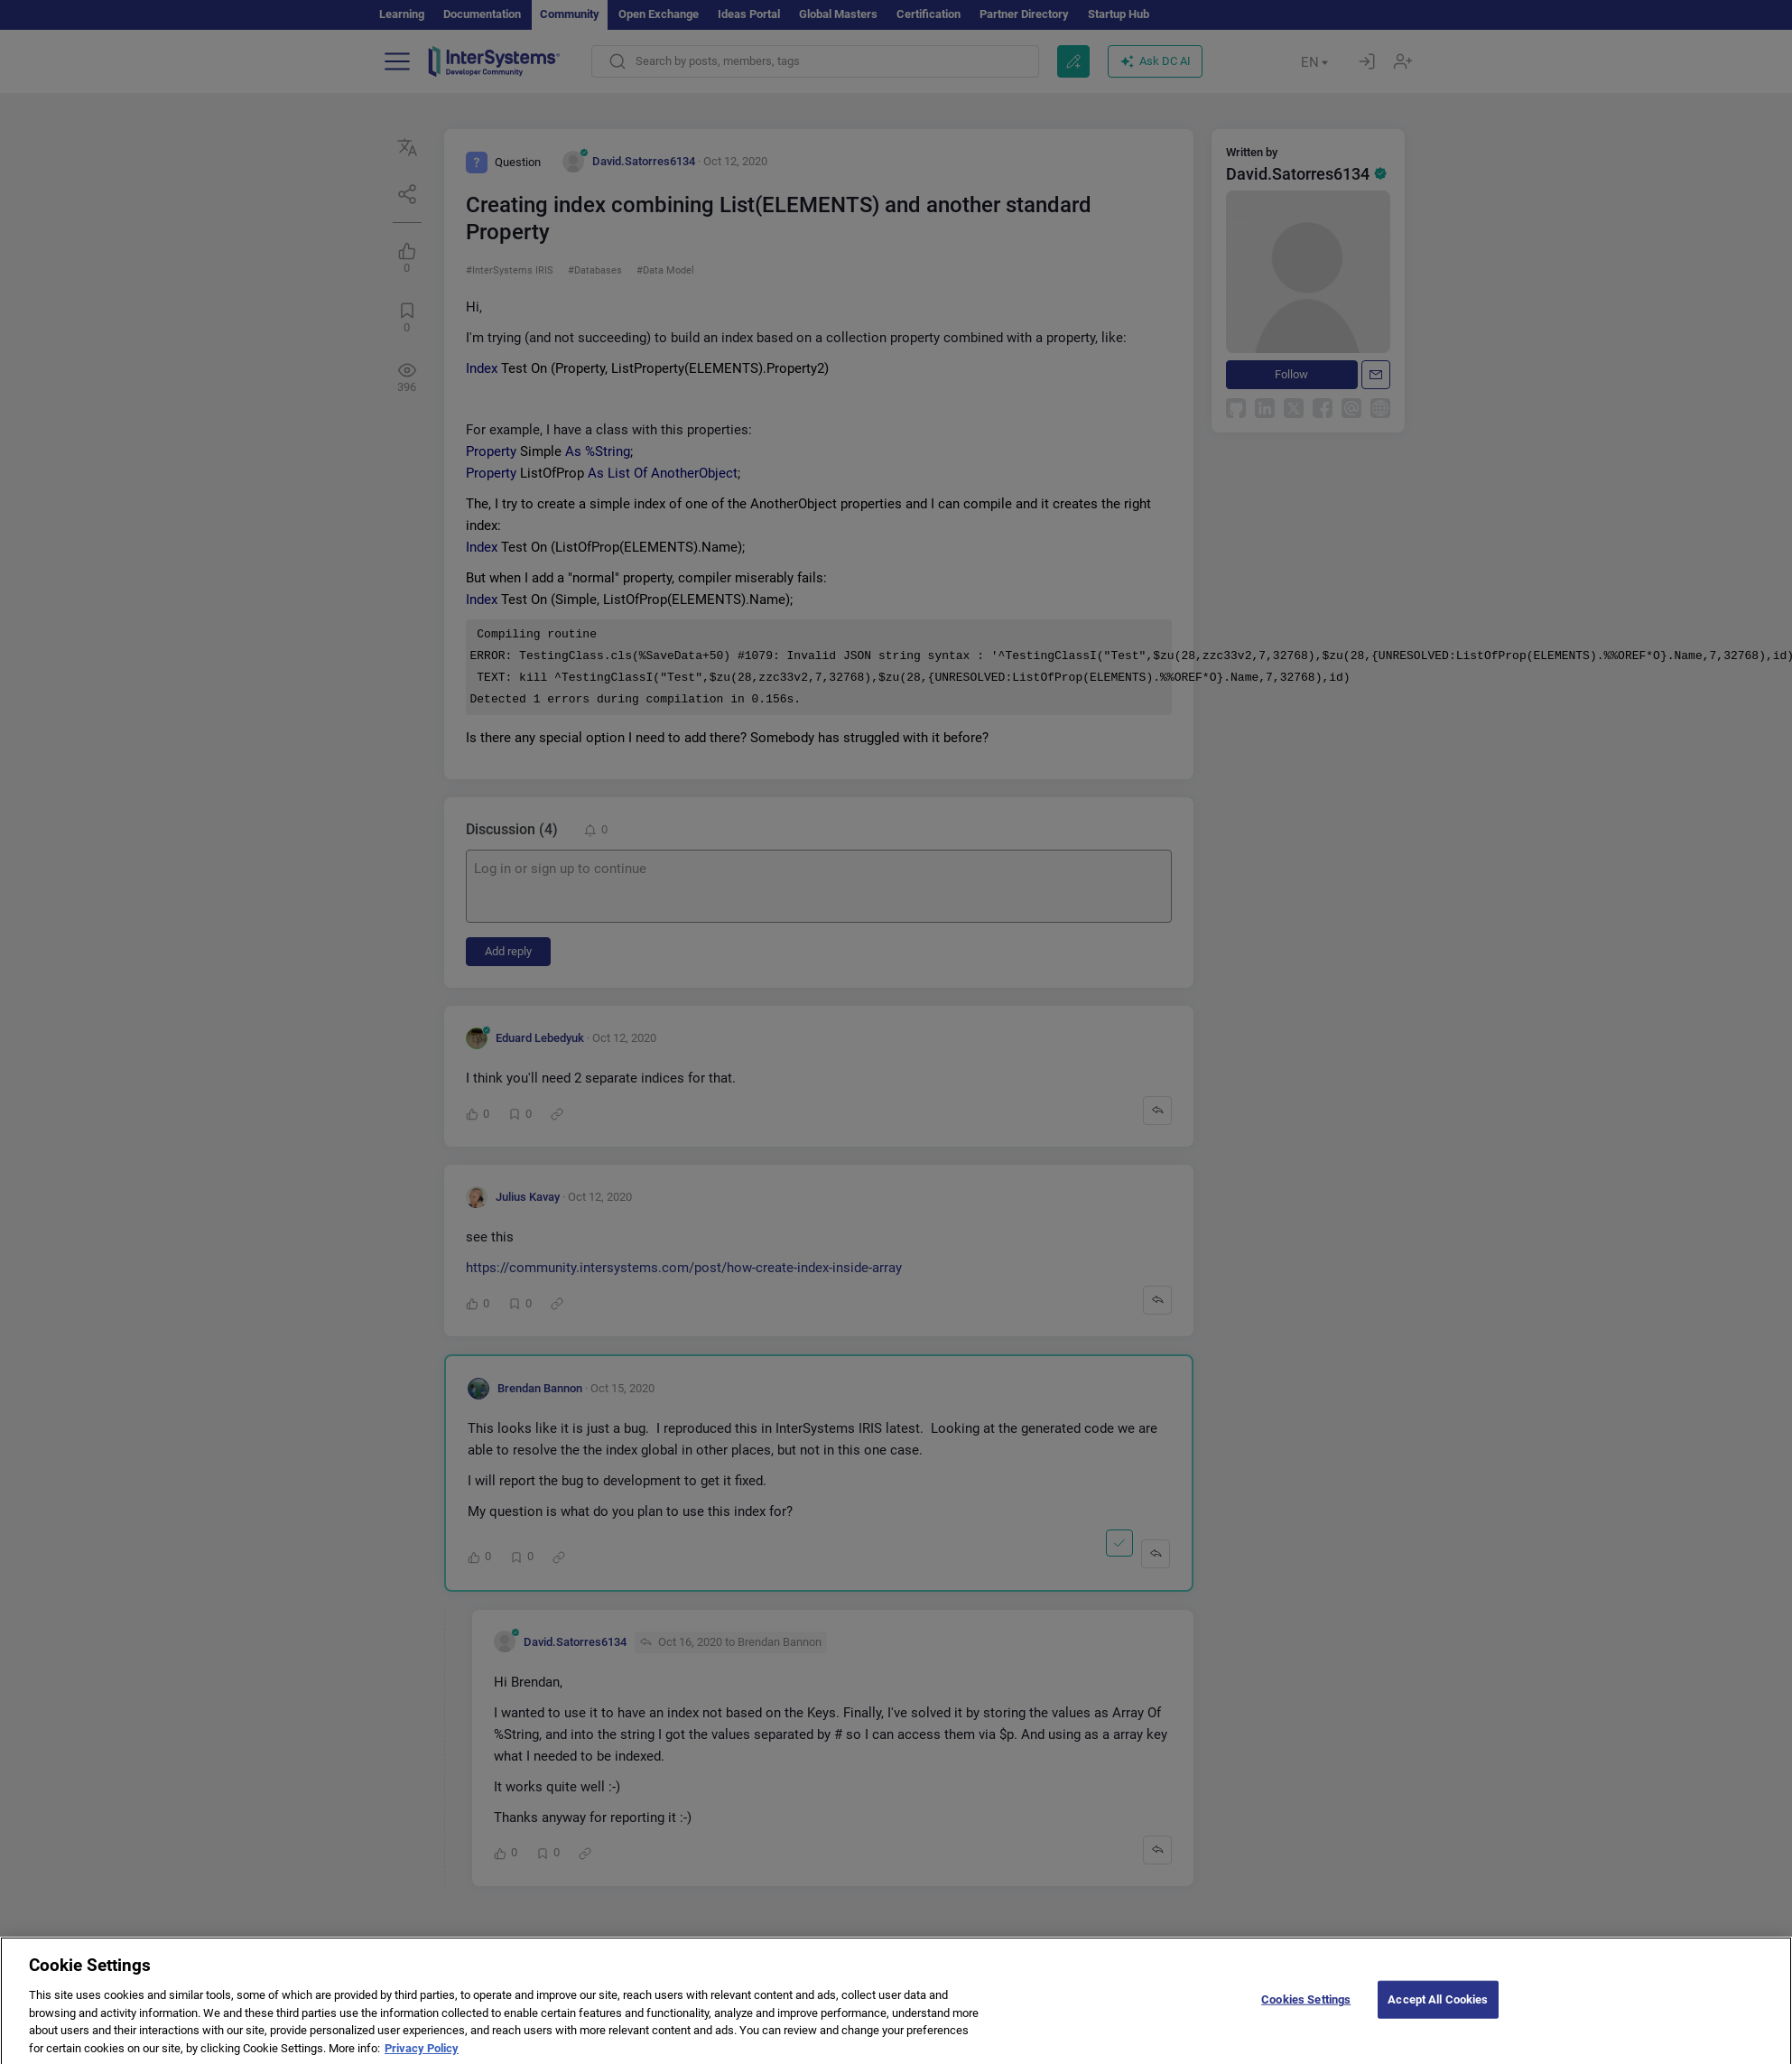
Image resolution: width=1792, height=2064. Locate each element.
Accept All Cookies (1438, 2010)
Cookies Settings (1306, 2010)
